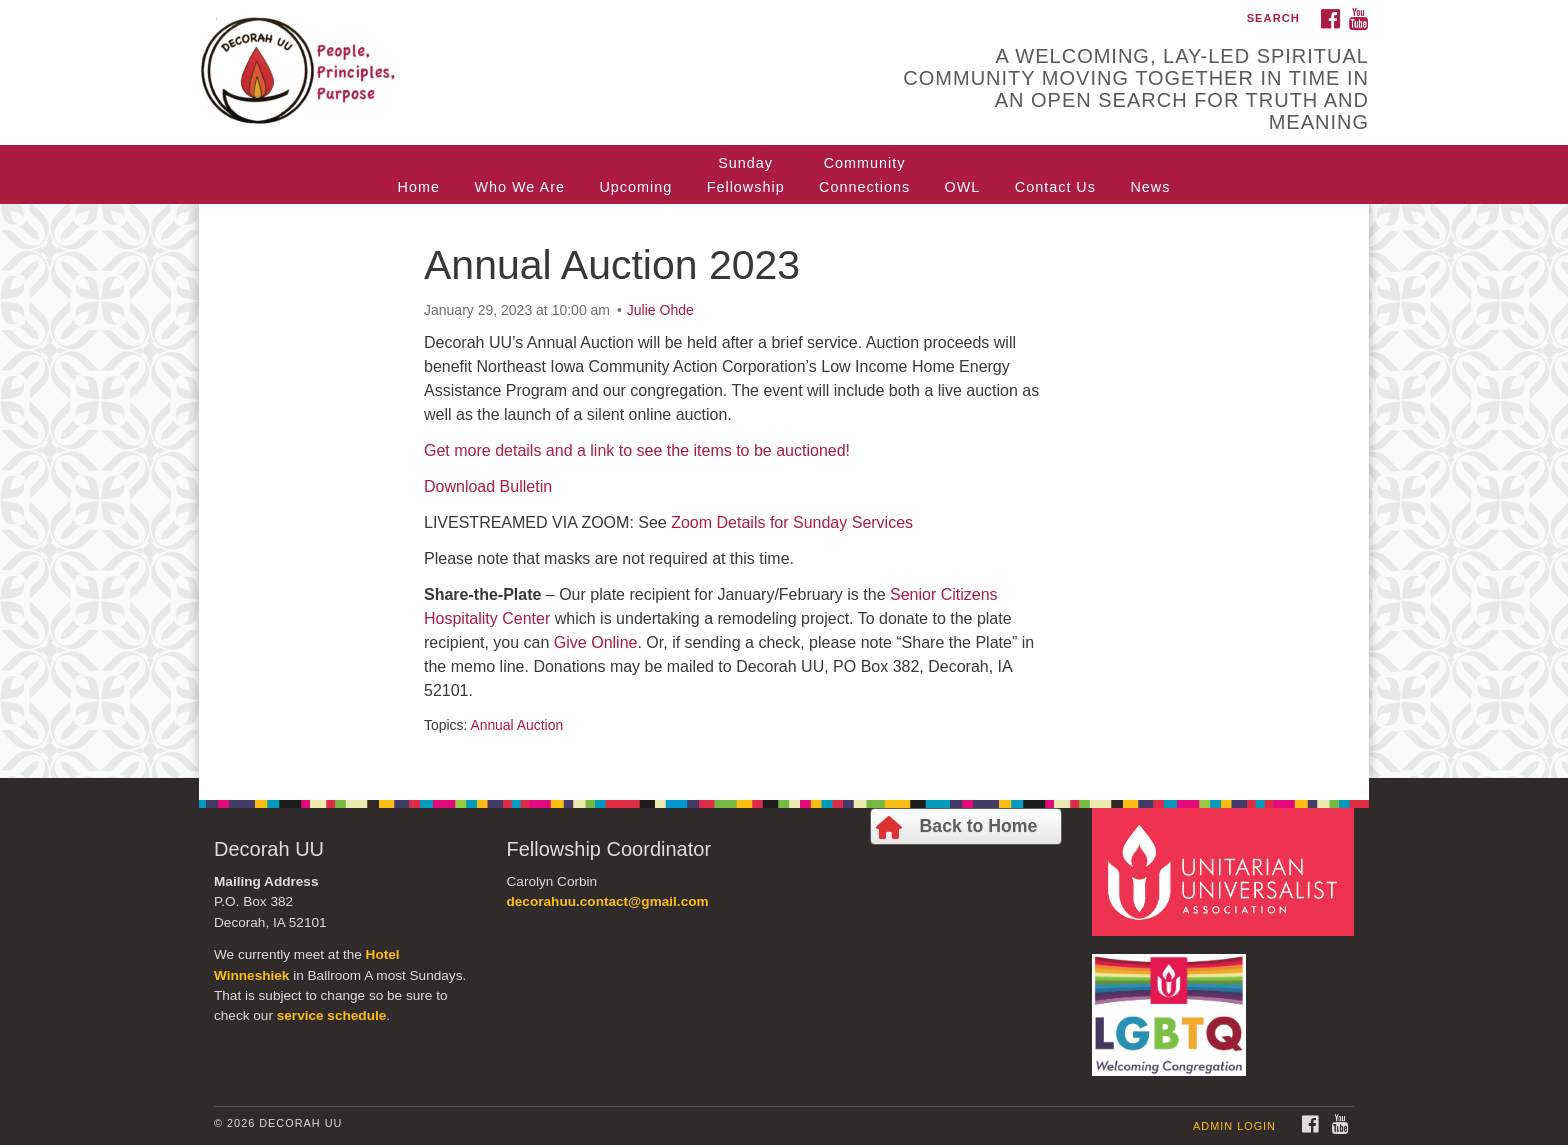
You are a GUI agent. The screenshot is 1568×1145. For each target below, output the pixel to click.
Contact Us (1055, 187)
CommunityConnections (864, 175)
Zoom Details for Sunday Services (792, 522)
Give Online (596, 642)
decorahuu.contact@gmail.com (608, 901)
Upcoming (635, 187)
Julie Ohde (660, 310)
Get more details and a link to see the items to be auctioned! (637, 450)
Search (1273, 18)
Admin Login (1234, 1126)
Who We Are (519, 187)
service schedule (332, 1015)
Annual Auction (516, 725)
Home (419, 187)
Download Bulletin (488, 486)
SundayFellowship (746, 175)
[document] (784, 491)
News (1150, 187)
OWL (963, 187)
